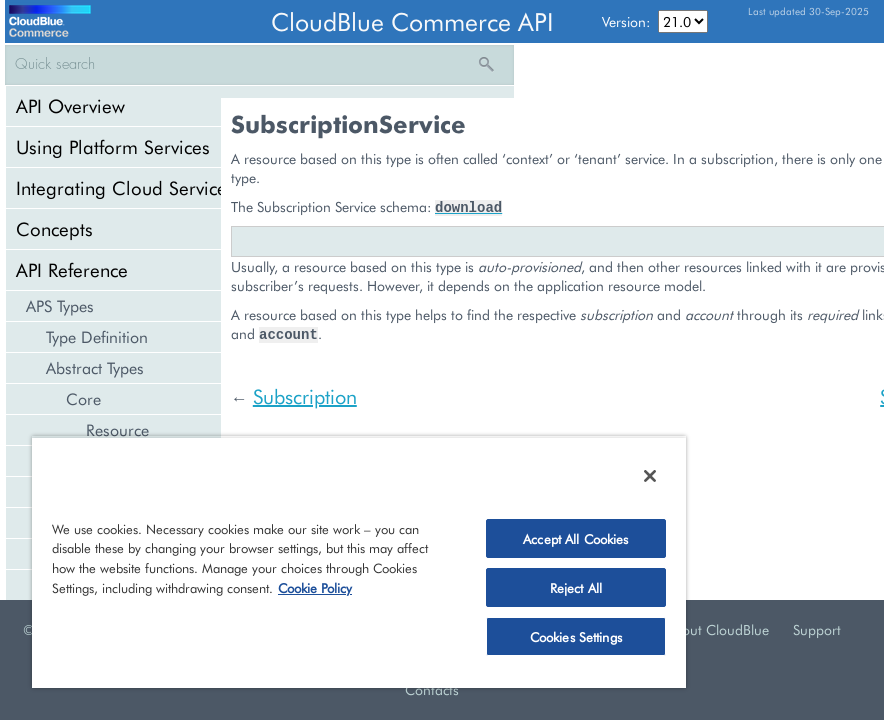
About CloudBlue (717, 629)
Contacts (432, 689)
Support (817, 629)
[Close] (650, 476)
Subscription (305, 396)
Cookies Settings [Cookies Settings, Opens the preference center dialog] (576, 636)
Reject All (576, 587)
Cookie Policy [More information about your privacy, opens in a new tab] (315, 587)
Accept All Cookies (575, 538)
